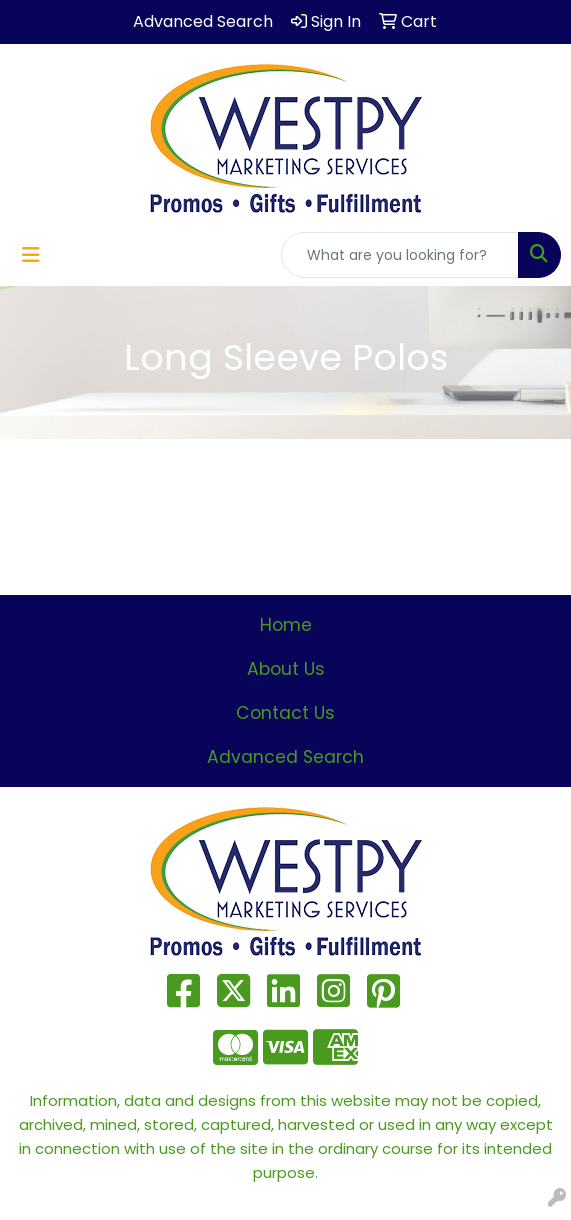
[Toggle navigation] (31, 255)
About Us (286, 669)
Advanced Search (285, 757)
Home (286, 625)
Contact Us (285, 713)
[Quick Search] (400, 255)
